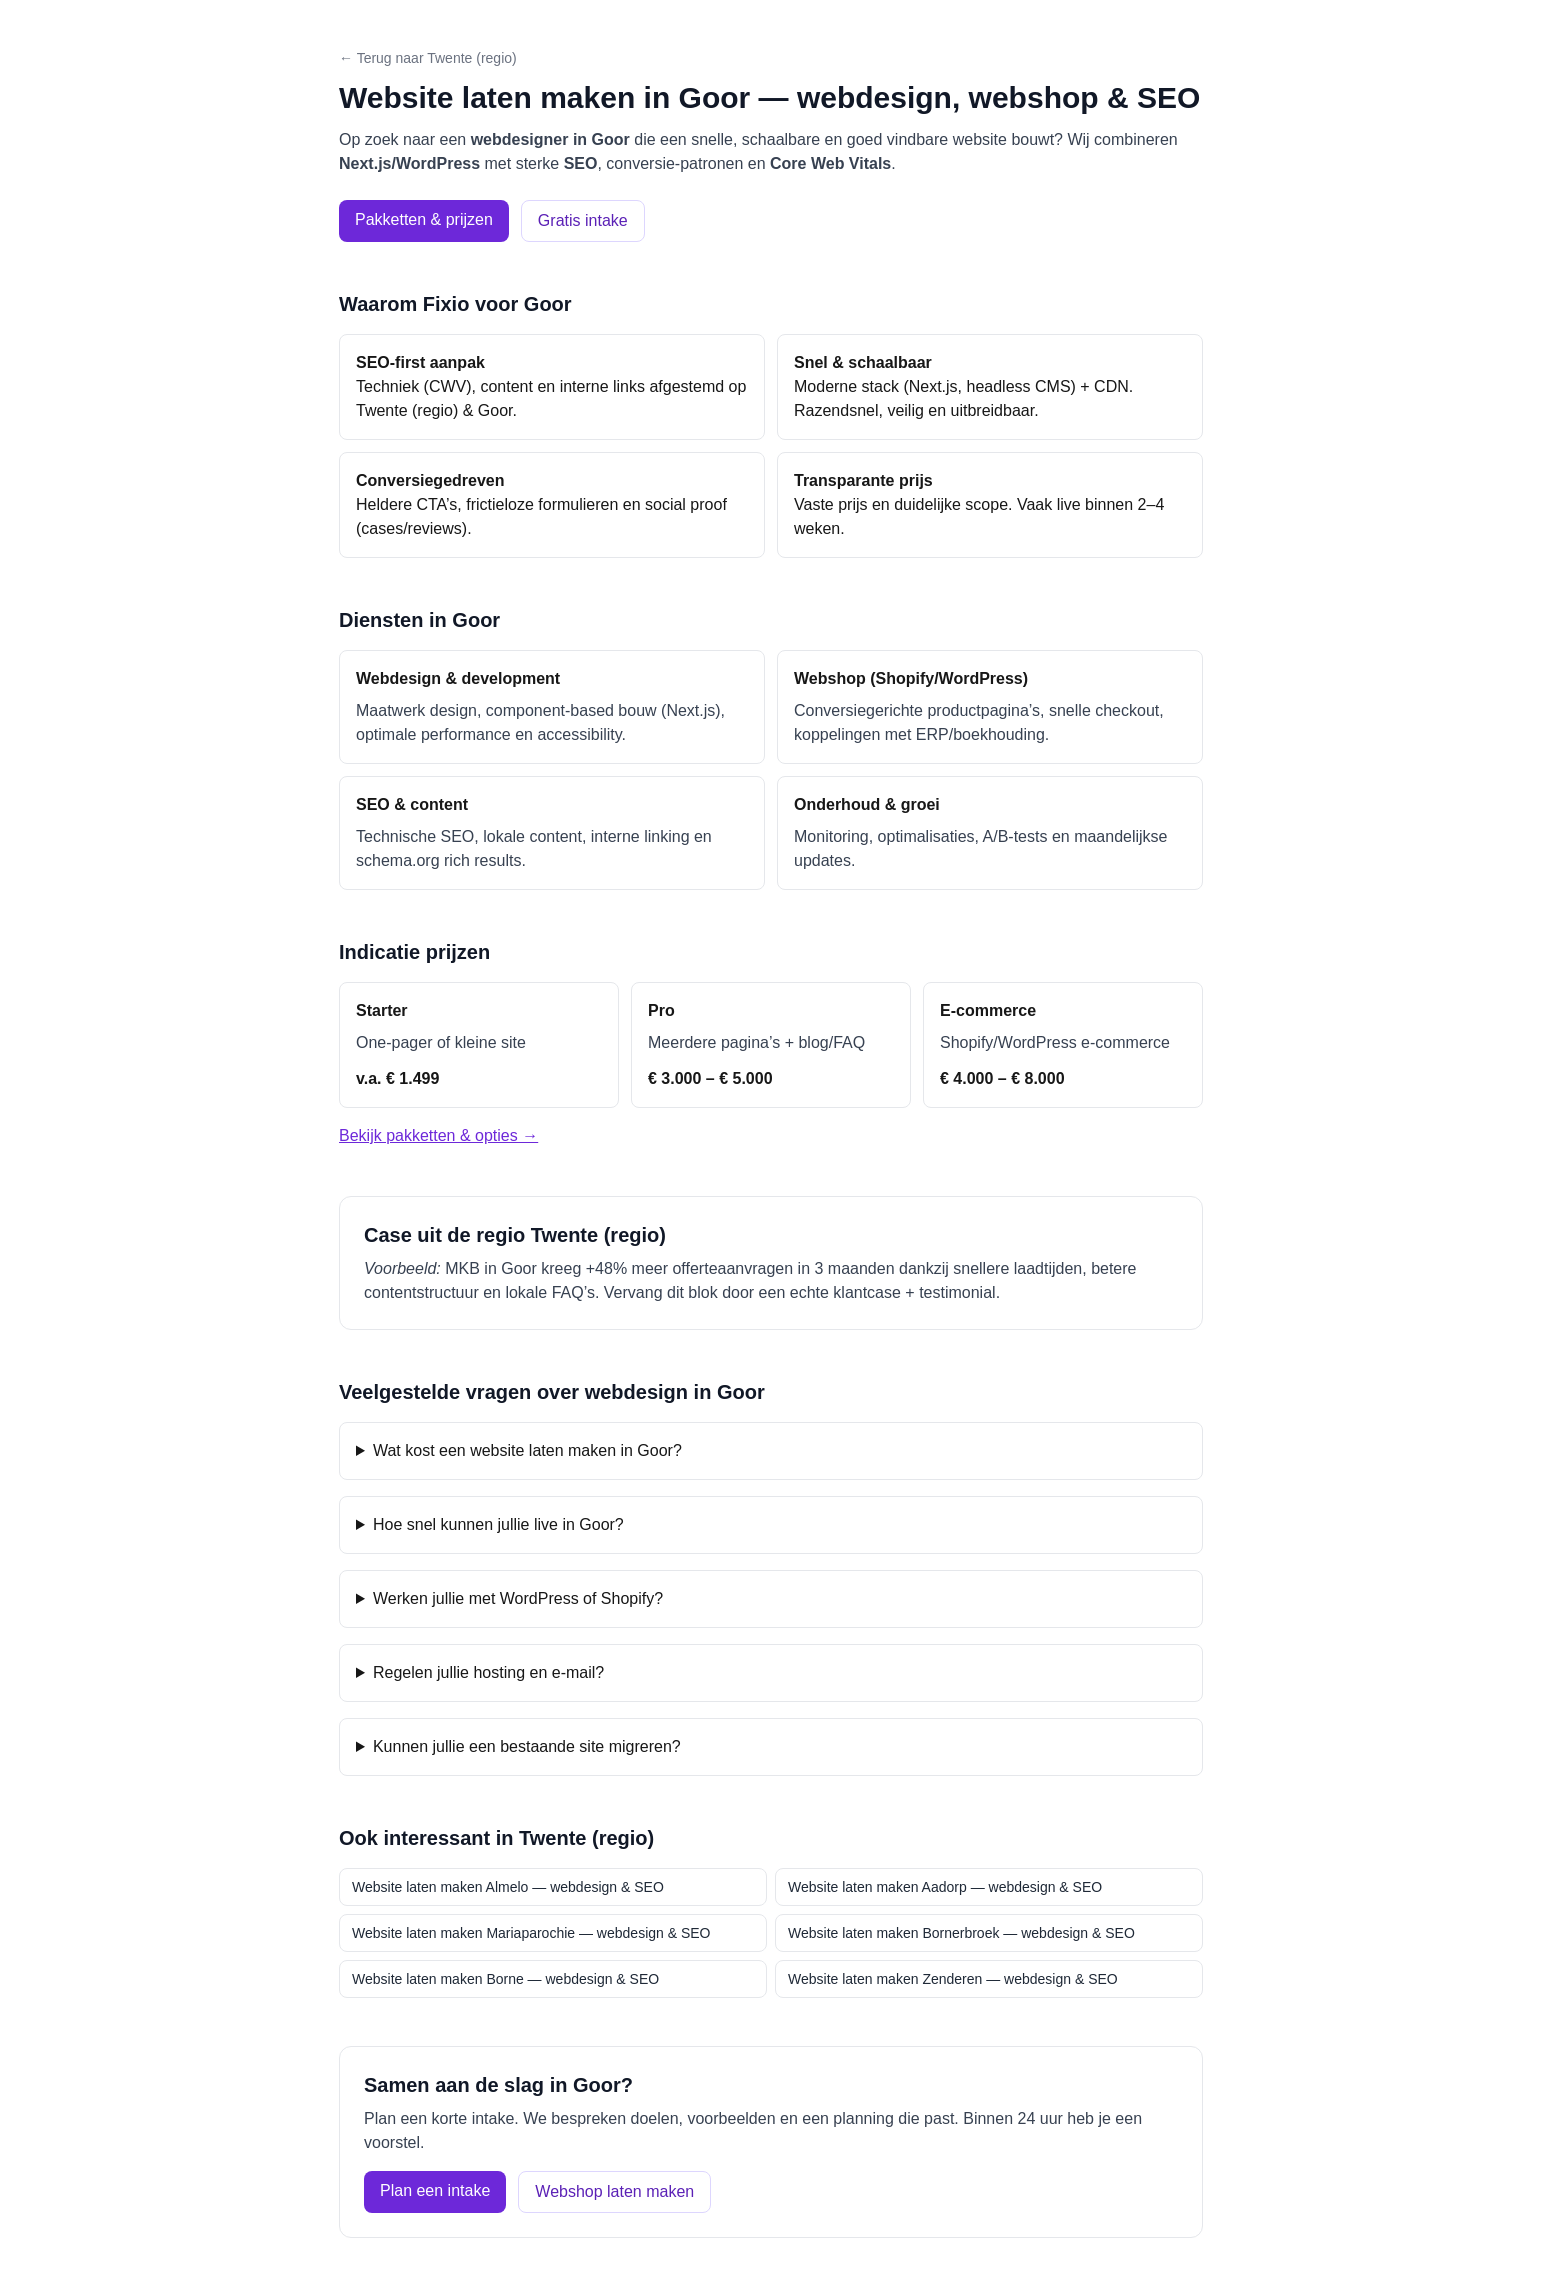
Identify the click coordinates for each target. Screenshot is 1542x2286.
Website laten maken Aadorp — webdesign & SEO (945, 1887)
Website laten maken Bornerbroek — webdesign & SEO (961, 1933)
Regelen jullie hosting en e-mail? (488, 1672)
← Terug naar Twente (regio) (428, 58)
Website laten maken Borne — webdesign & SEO (505, 1979)
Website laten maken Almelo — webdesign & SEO (508, 1887)
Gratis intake (583, 220)
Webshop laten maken (614, 2191)
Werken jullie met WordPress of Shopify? (518, 1598)
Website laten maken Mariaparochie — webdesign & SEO (531, 1933)
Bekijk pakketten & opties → (438, 1135)
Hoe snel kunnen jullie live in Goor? (498, 1524)
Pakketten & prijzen (424, 219)
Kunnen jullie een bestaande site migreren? (527, 1746)
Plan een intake (435, 2190)
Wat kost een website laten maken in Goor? (527, 1450)
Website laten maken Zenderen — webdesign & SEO (953, 1979)
